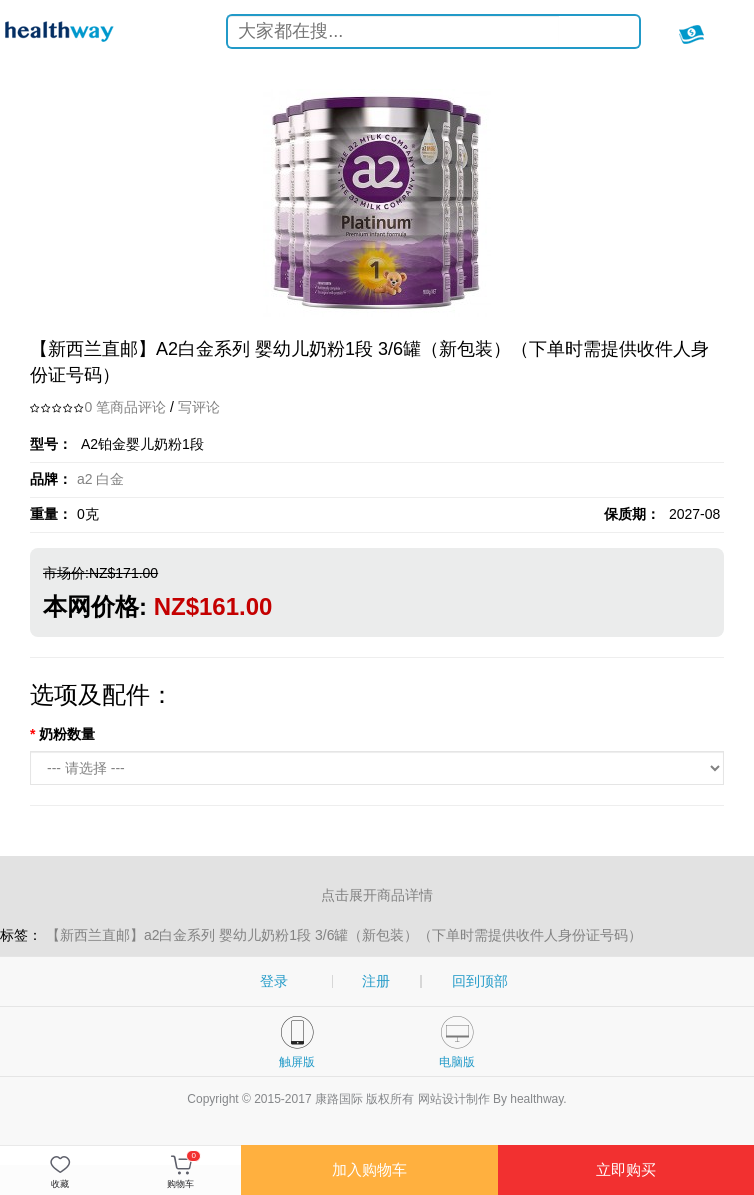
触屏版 (297, 1062)
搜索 (609, 34)
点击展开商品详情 (377, 895)
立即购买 (626, 1169)
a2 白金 (100, 479)
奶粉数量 (67, 734)
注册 (376, 981)
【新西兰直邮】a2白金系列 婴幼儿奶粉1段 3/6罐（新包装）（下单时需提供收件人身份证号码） (344, 935)
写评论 (199, 407)
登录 (274, 981)
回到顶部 (480, 981)
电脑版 (457, 1062)
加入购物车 (369, 1169)
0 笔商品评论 (125, 407)
